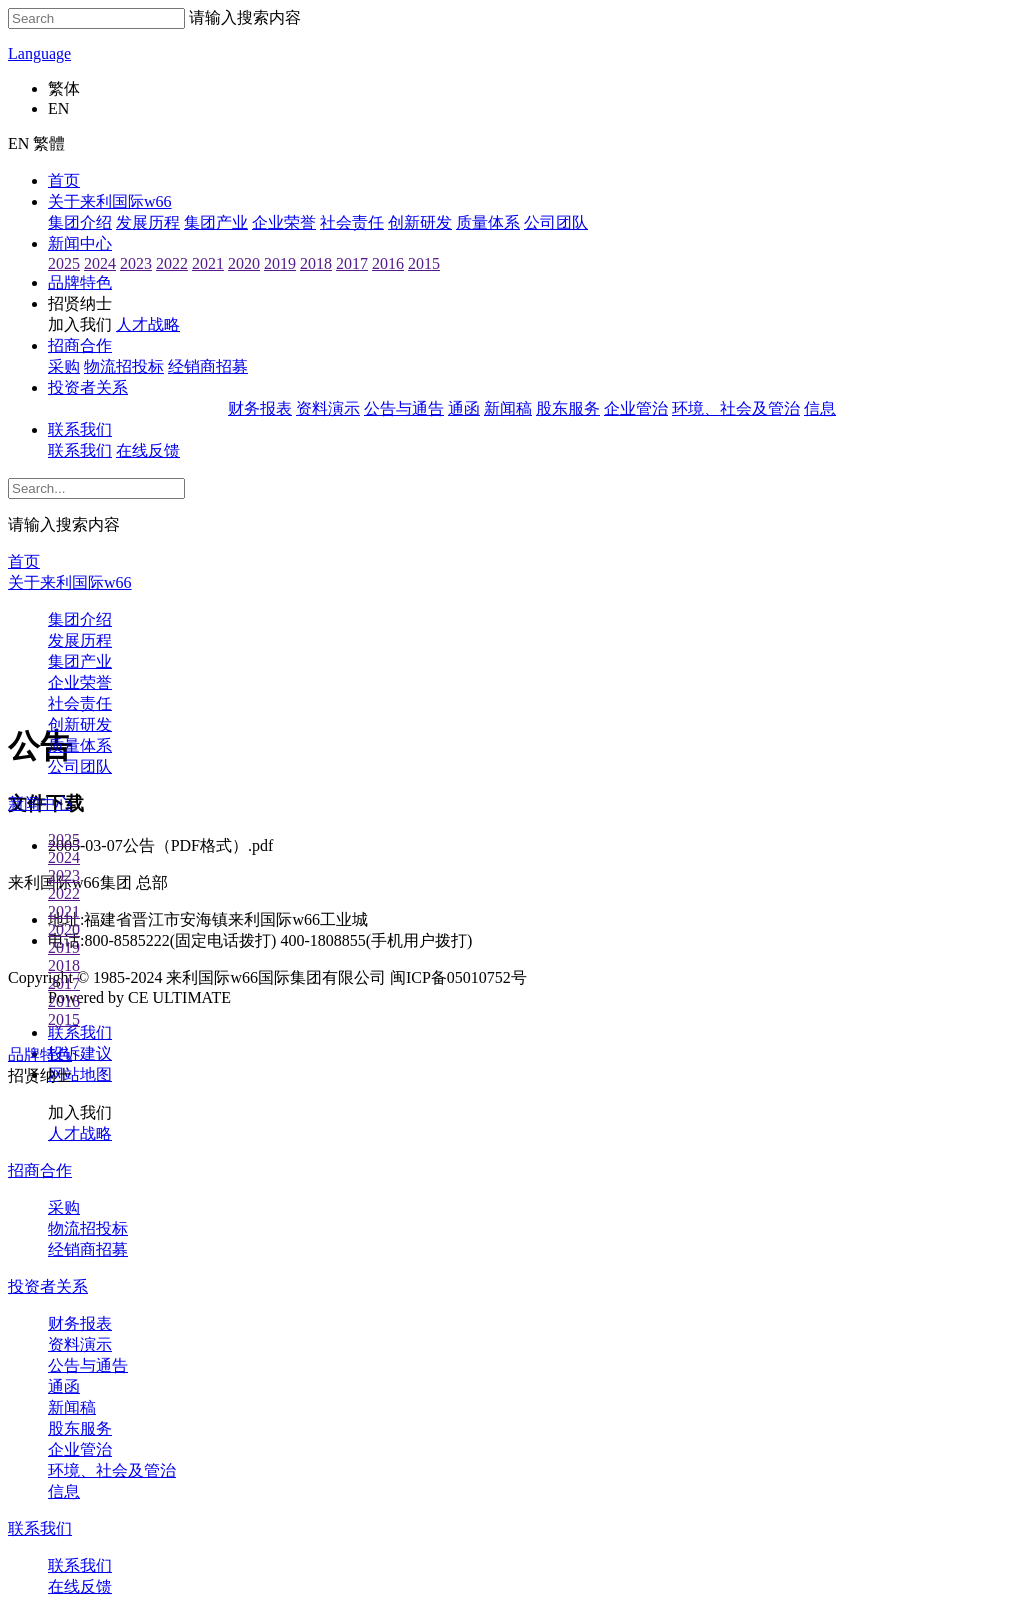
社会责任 (352, 222)
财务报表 (260, 408)
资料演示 (328, 408)
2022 (172, 263)
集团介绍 (80, 222)
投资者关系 (88, 387)
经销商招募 (208, 366)
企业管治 (636, 408)
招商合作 (80, 345)
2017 (352, 263)
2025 (64, 263)
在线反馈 (148, 450)
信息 (820, 408)
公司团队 (556, 222)
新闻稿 (508, 408)
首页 (64, 180)
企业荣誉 (284, 222)
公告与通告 (404, 408)
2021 (208, 263)
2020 (244, 263)
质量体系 (488, 222)
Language (39, 53)
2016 (388, 263)
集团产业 (216, 222)
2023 (136, 263)
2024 (100, 263)
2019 (280, 263)
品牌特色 (80, 282)
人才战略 (148, 324)
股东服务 (568, 408)
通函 (464, 408)
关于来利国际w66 (110, 201)
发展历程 (148, 222)
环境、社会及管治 (736, 408)
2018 (316, 263)
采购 (64, 366)
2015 (424, 263)
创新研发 (420, 222)
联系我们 (80, 429)
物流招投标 (124, 366)
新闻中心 (80, 243)
